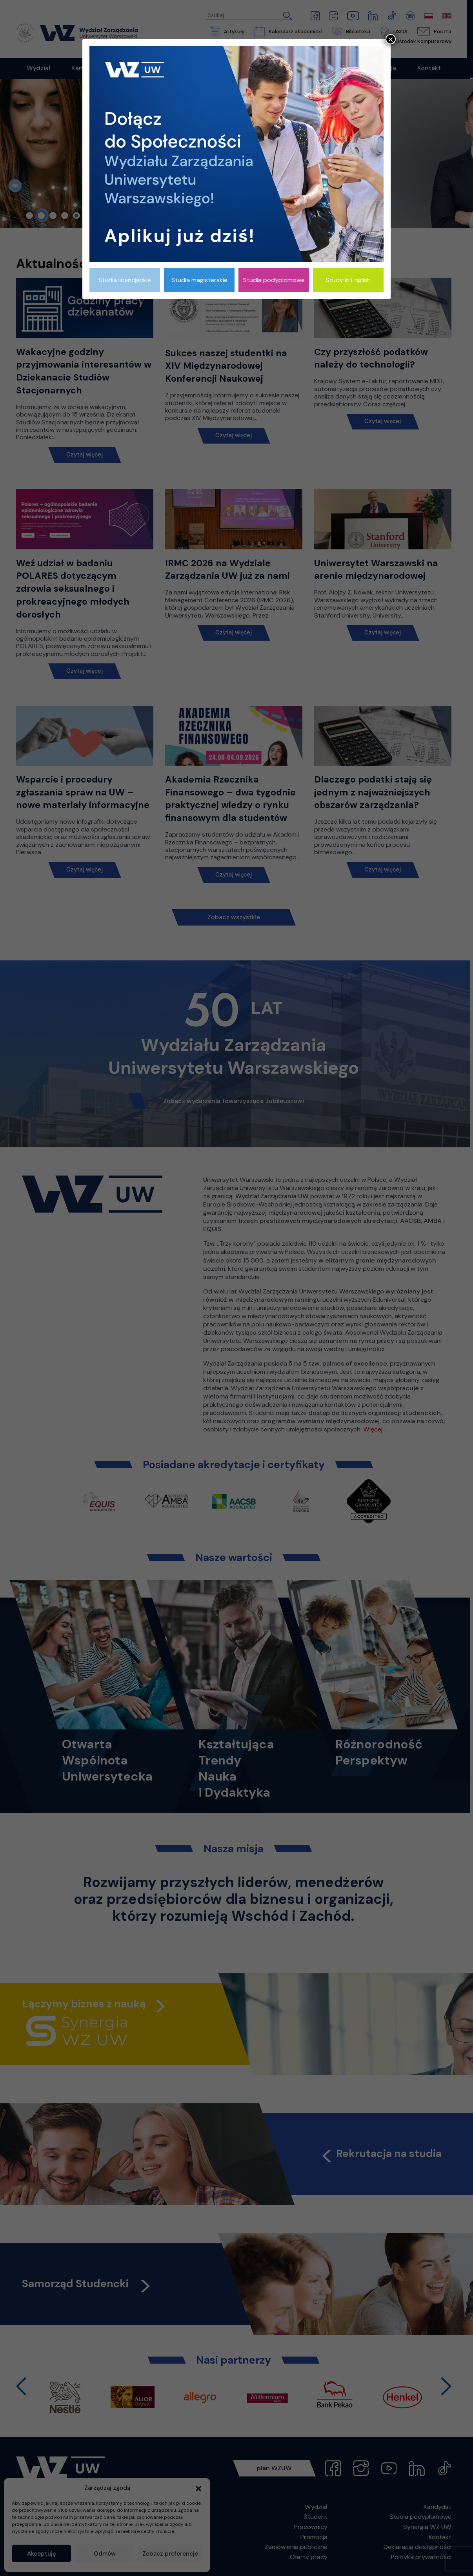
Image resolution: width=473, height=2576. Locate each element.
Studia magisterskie (199, 280)
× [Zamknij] (390, 39)
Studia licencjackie (124, 280)
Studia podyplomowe (274, 280)
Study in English (348, 280)
